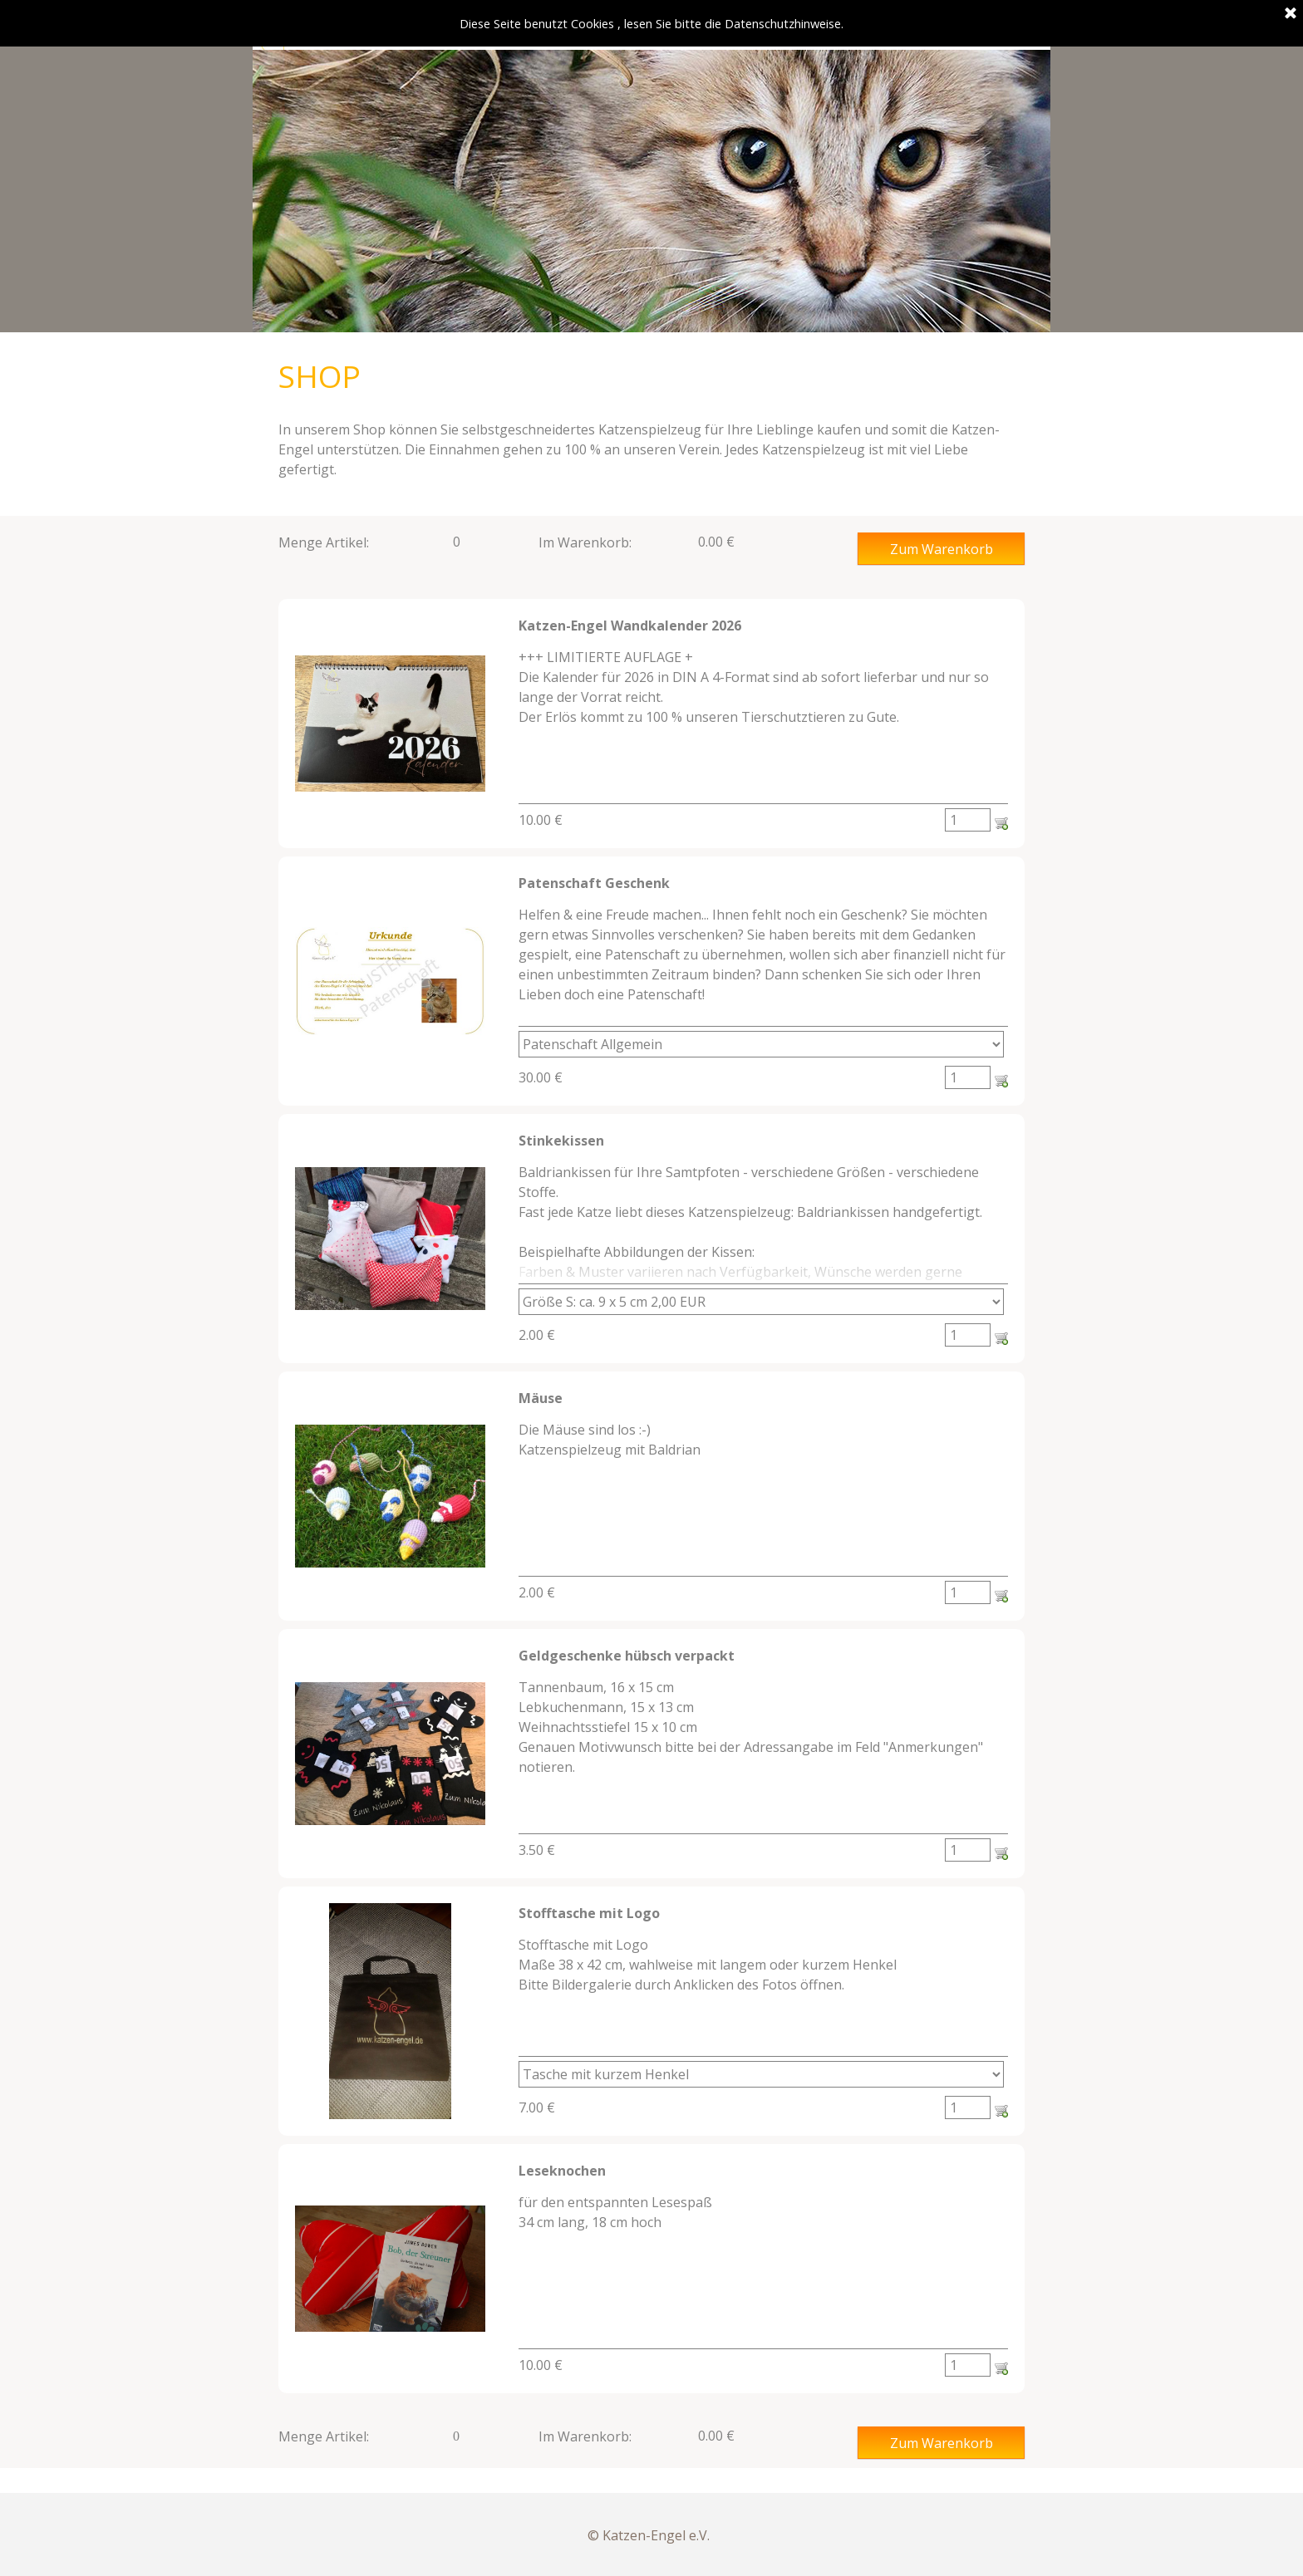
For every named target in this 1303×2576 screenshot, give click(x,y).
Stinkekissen (561, 1140)
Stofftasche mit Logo (589, 1913)
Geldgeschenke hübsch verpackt (627, 1655)
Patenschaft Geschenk (594, 883)
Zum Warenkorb (941, 549)
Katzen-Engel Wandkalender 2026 (630, 625)
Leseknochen (562, 2170)
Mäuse (541, 1398)
